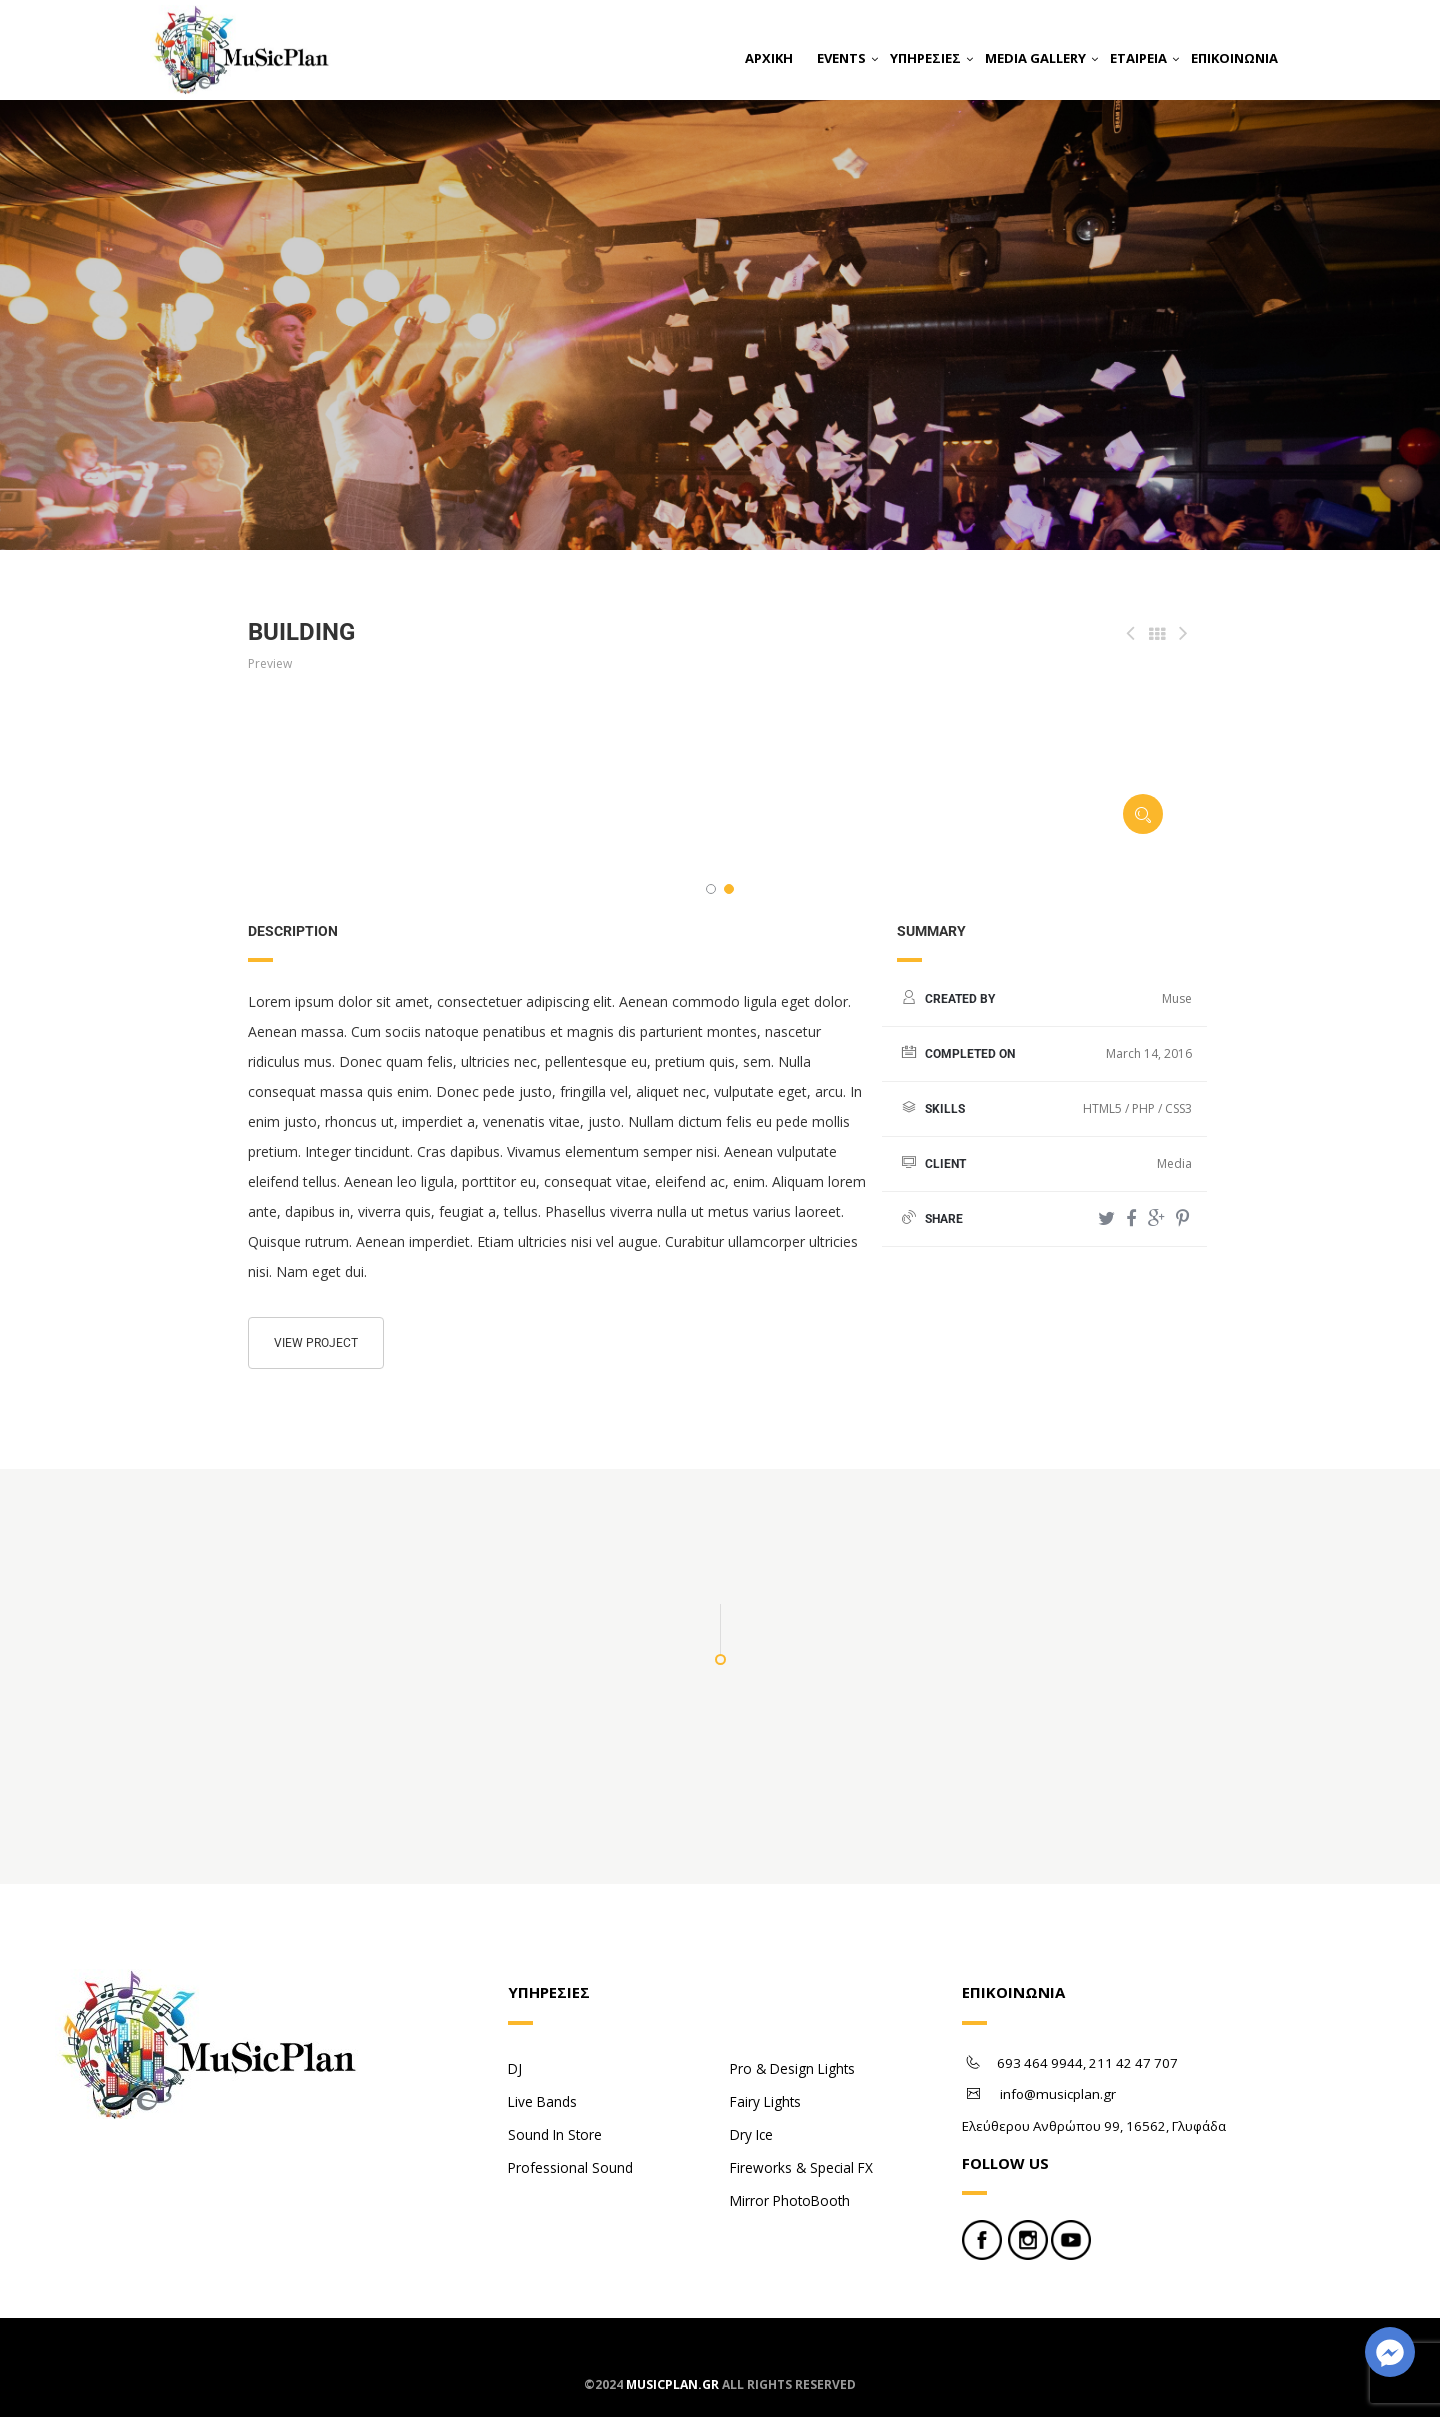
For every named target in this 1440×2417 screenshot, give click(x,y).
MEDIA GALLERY (1035, 58)
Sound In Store (555, 2134)
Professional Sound (570, 2167)
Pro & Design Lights (792, 2068)
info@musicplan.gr (1058, 2094)
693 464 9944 (1040, 2063)
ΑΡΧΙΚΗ (769, 58)
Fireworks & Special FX (801, 2167)
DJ (515, 2068)
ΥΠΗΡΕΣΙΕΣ (925, 58)
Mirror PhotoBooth (790, 2200)
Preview (270, 663)
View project (316, 1343)
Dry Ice (751, 2134)
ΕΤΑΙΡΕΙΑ (1138, 58)
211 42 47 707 (1133, 2063)
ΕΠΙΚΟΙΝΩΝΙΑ (1234, 58)
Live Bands (542, 2101)
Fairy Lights (765, 2101)
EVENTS (841, 58)
